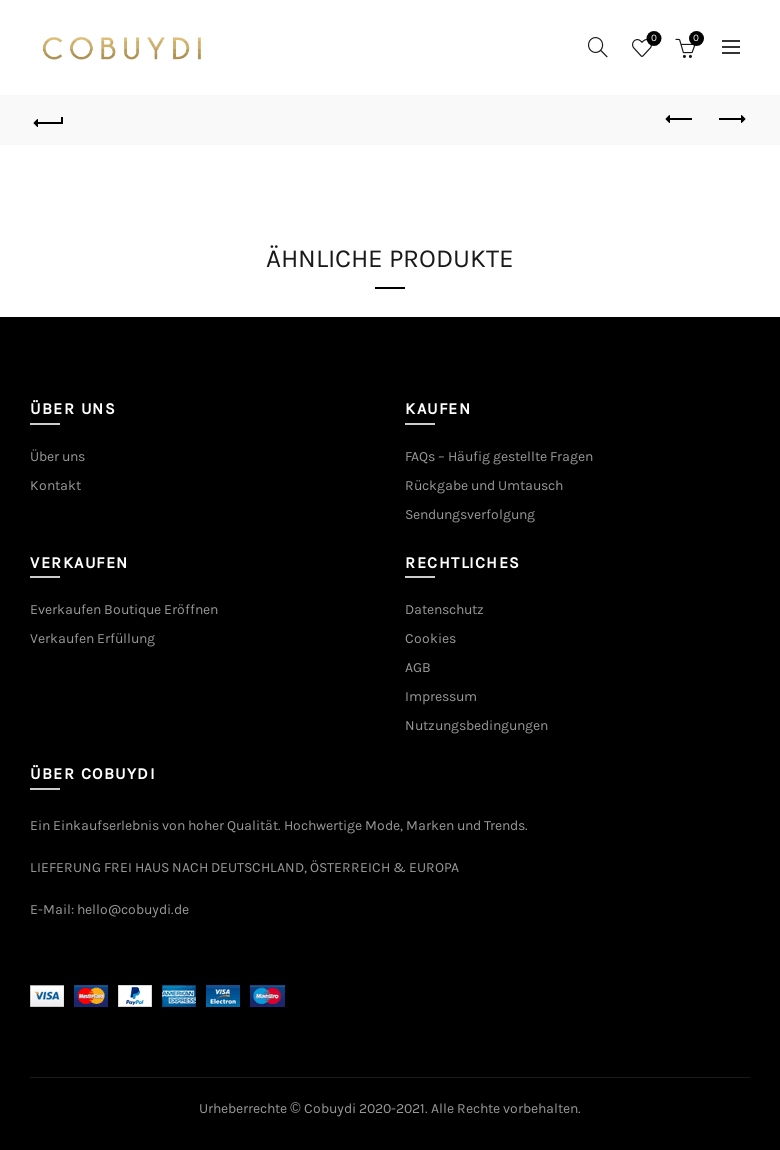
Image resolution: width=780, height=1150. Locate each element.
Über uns (57, 456)
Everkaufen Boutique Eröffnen (124, 609)
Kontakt (55, 485)
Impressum (441, 696)
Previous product (680, 119)
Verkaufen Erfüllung (92, 638)
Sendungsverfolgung (470, 514)
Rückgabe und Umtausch (484, 485)
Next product (730, 119)
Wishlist (651, 39)
